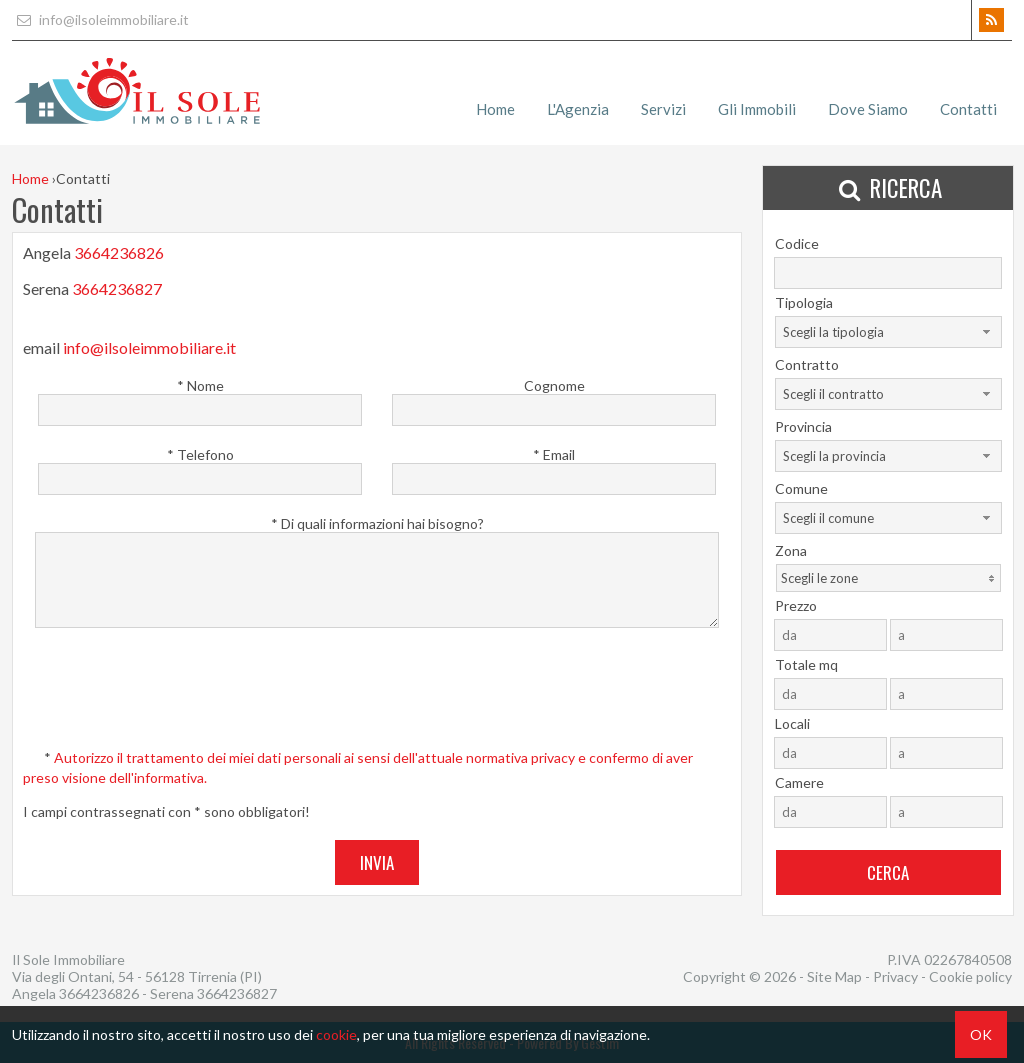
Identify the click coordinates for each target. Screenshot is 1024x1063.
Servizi (663, 109)
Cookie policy (970, 976)
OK (981, 1034)
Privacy (895, 976)
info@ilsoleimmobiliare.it (100, 19)
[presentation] (379, 693)
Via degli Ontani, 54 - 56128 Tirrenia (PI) (137, 976)
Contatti (968, 109)
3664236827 (117, 291)
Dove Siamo (868, 109)
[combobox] (888, 332)
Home (495, 109)
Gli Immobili (757, 109)
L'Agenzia (578, 109)
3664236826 (119, 252)
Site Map (834, 976)
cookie (336, 1034)
